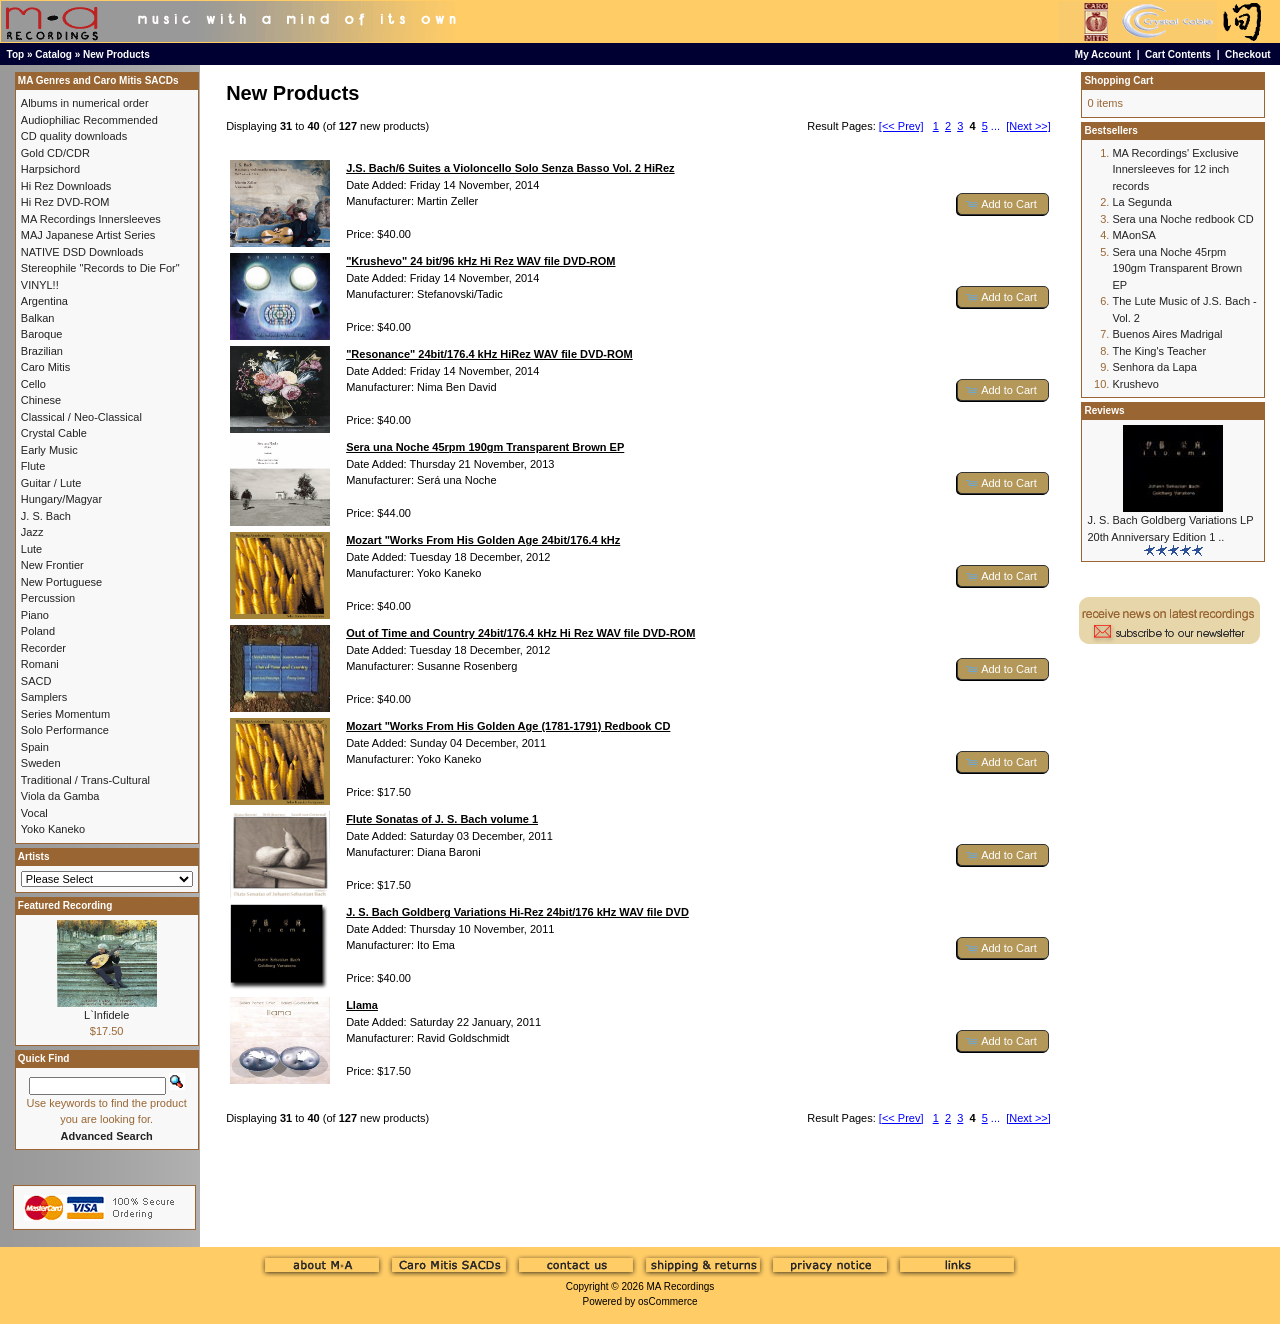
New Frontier (52, 565)
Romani (40, 664)
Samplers (44, 697)
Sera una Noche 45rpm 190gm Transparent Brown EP (1177, 268)
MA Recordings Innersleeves (91, 219)
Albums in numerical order (85, 103)
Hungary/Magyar (61, 499)
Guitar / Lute (51, 483)
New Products (116, 54)
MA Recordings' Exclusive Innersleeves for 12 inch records (1175, 169)
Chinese (41, 400)
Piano (35, 615)
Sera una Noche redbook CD (1182, 219)
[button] (1003, 204)
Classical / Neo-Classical (81, 417)
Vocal (34, 813)
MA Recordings (680, 1286)
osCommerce (667, 1301)
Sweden (41, 763)
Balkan (38, 318)
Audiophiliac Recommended (89, 120)
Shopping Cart (1118, 80)
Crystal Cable (54, 433)
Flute (33, 466)
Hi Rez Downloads (66, 186)
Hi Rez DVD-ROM (65, 202)
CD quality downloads (74, 136)
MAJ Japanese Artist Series (88, 235)
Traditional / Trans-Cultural (85, 780)
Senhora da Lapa (1154, 367)
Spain (35, 747)
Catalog (53, 54)
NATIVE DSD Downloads (82, 252)
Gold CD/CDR (55, 153)
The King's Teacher (1159, 351)
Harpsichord (50, 169)
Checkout (1248, 54)
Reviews (1104, 410)
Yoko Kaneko (53, 829)
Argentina (44, 301)
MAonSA (1133, 235)
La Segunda (1141, 202)
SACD (36, 681)
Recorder (43, 648)
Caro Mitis (46, 367)
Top (16, 54)
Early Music (49, 450)
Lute (31, 549)
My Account (1103, 54)
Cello (33, 384)
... (995, 126)
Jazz (32, 532)
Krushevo (1135, 384)
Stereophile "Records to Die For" (100, 268)
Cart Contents (1178, 54)
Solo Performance (65, 730)
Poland (38, 631)
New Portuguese (61, 582)
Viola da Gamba (60, 796)
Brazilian (42, 351)
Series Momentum (65, 714)
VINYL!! (40, 285)
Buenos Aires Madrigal (1167, 334)
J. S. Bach (46, 516)
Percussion (48, 598)
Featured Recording (65, 905)
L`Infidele (106, 1015)
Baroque (42, 334)
